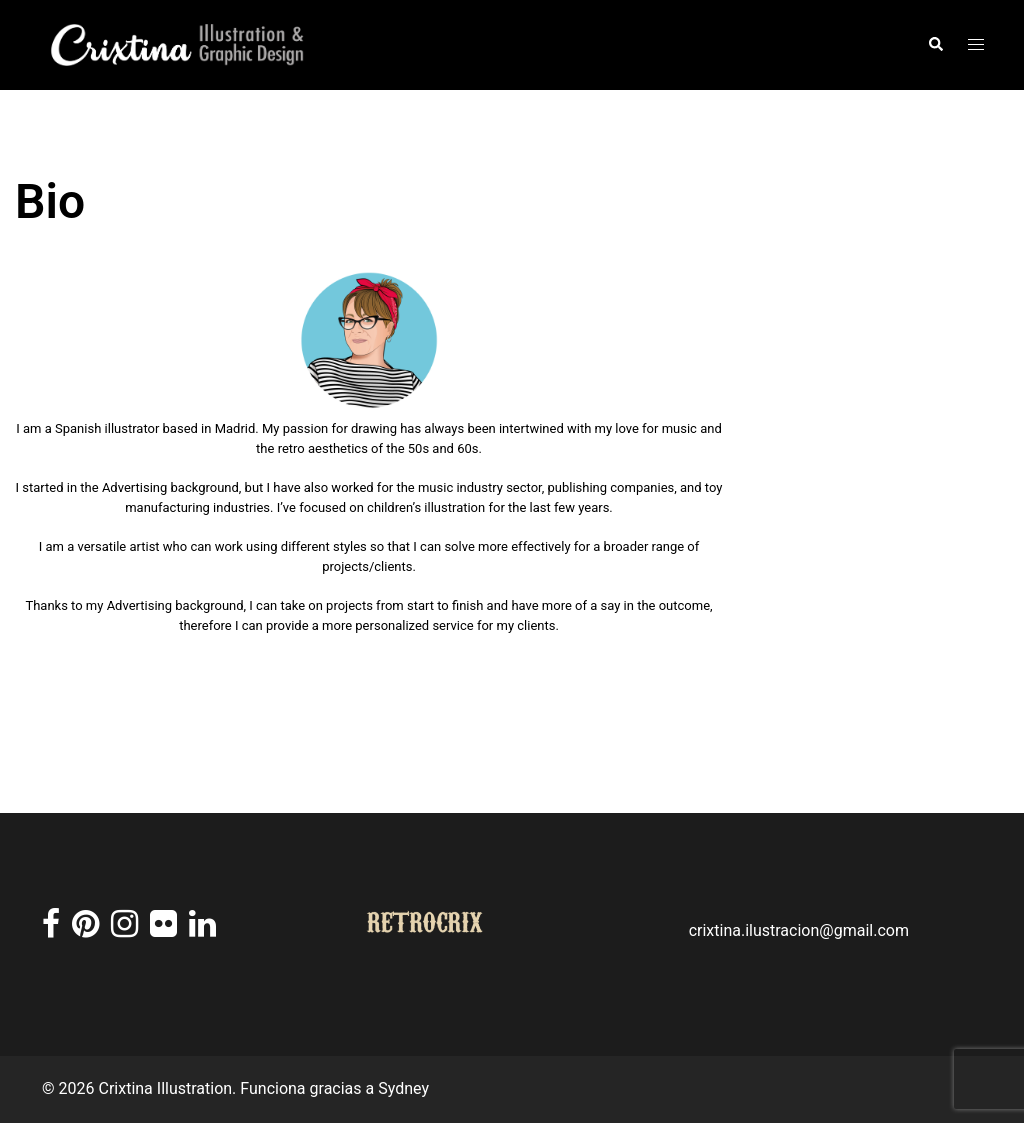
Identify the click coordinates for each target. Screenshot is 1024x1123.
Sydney (403, 1088)
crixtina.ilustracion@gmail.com (799, 930)
